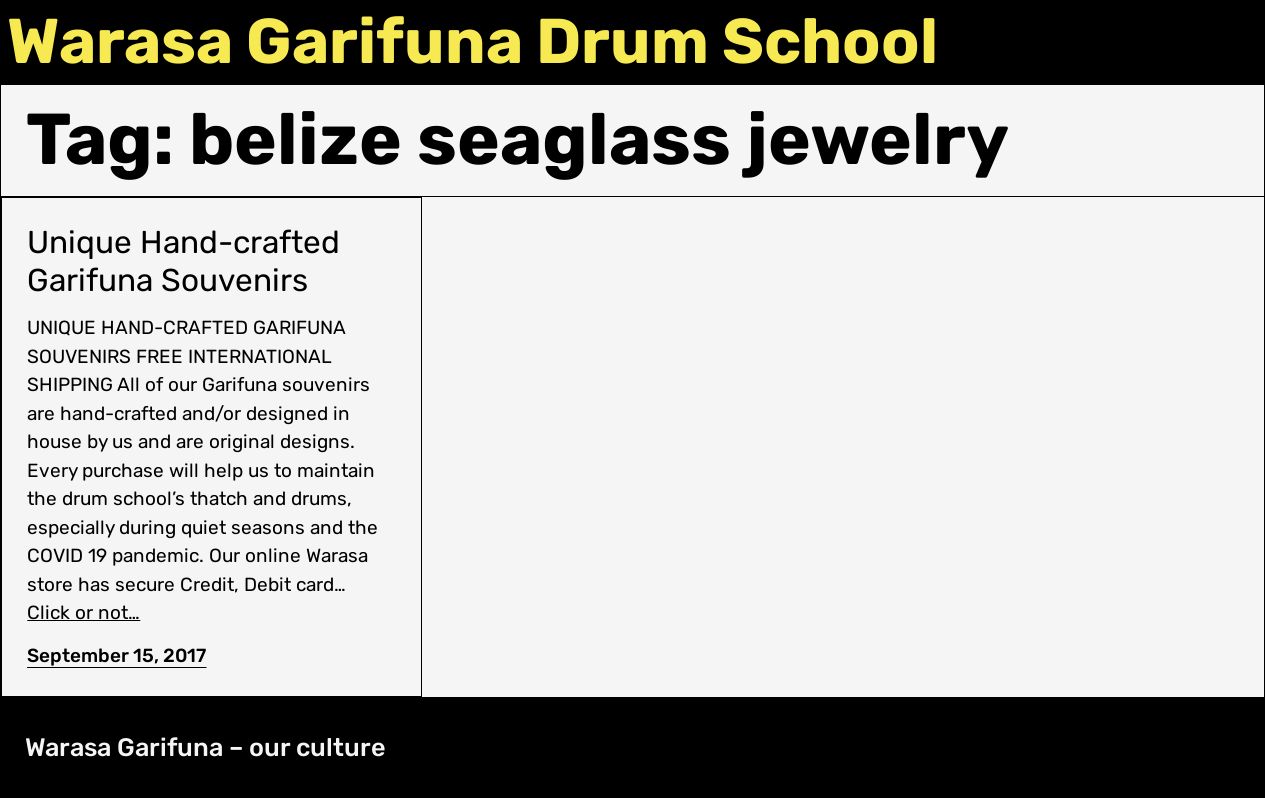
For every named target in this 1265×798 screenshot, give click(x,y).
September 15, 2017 (116, 655)
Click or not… (83, 612)
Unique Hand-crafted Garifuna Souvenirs (183, 261)
